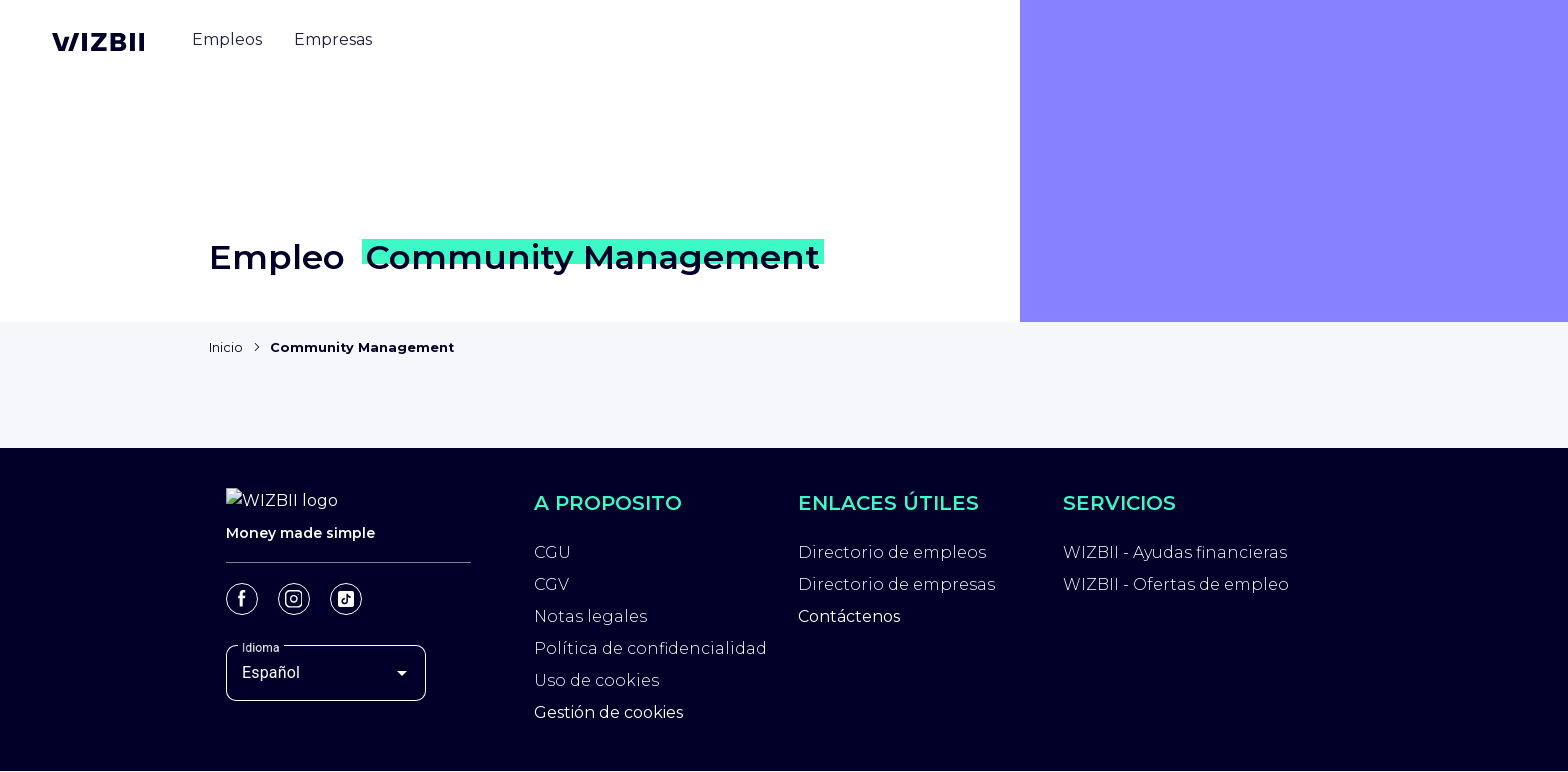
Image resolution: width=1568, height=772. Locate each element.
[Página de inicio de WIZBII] (98, 42)
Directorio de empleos (892, 552)
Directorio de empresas (896, 584)
